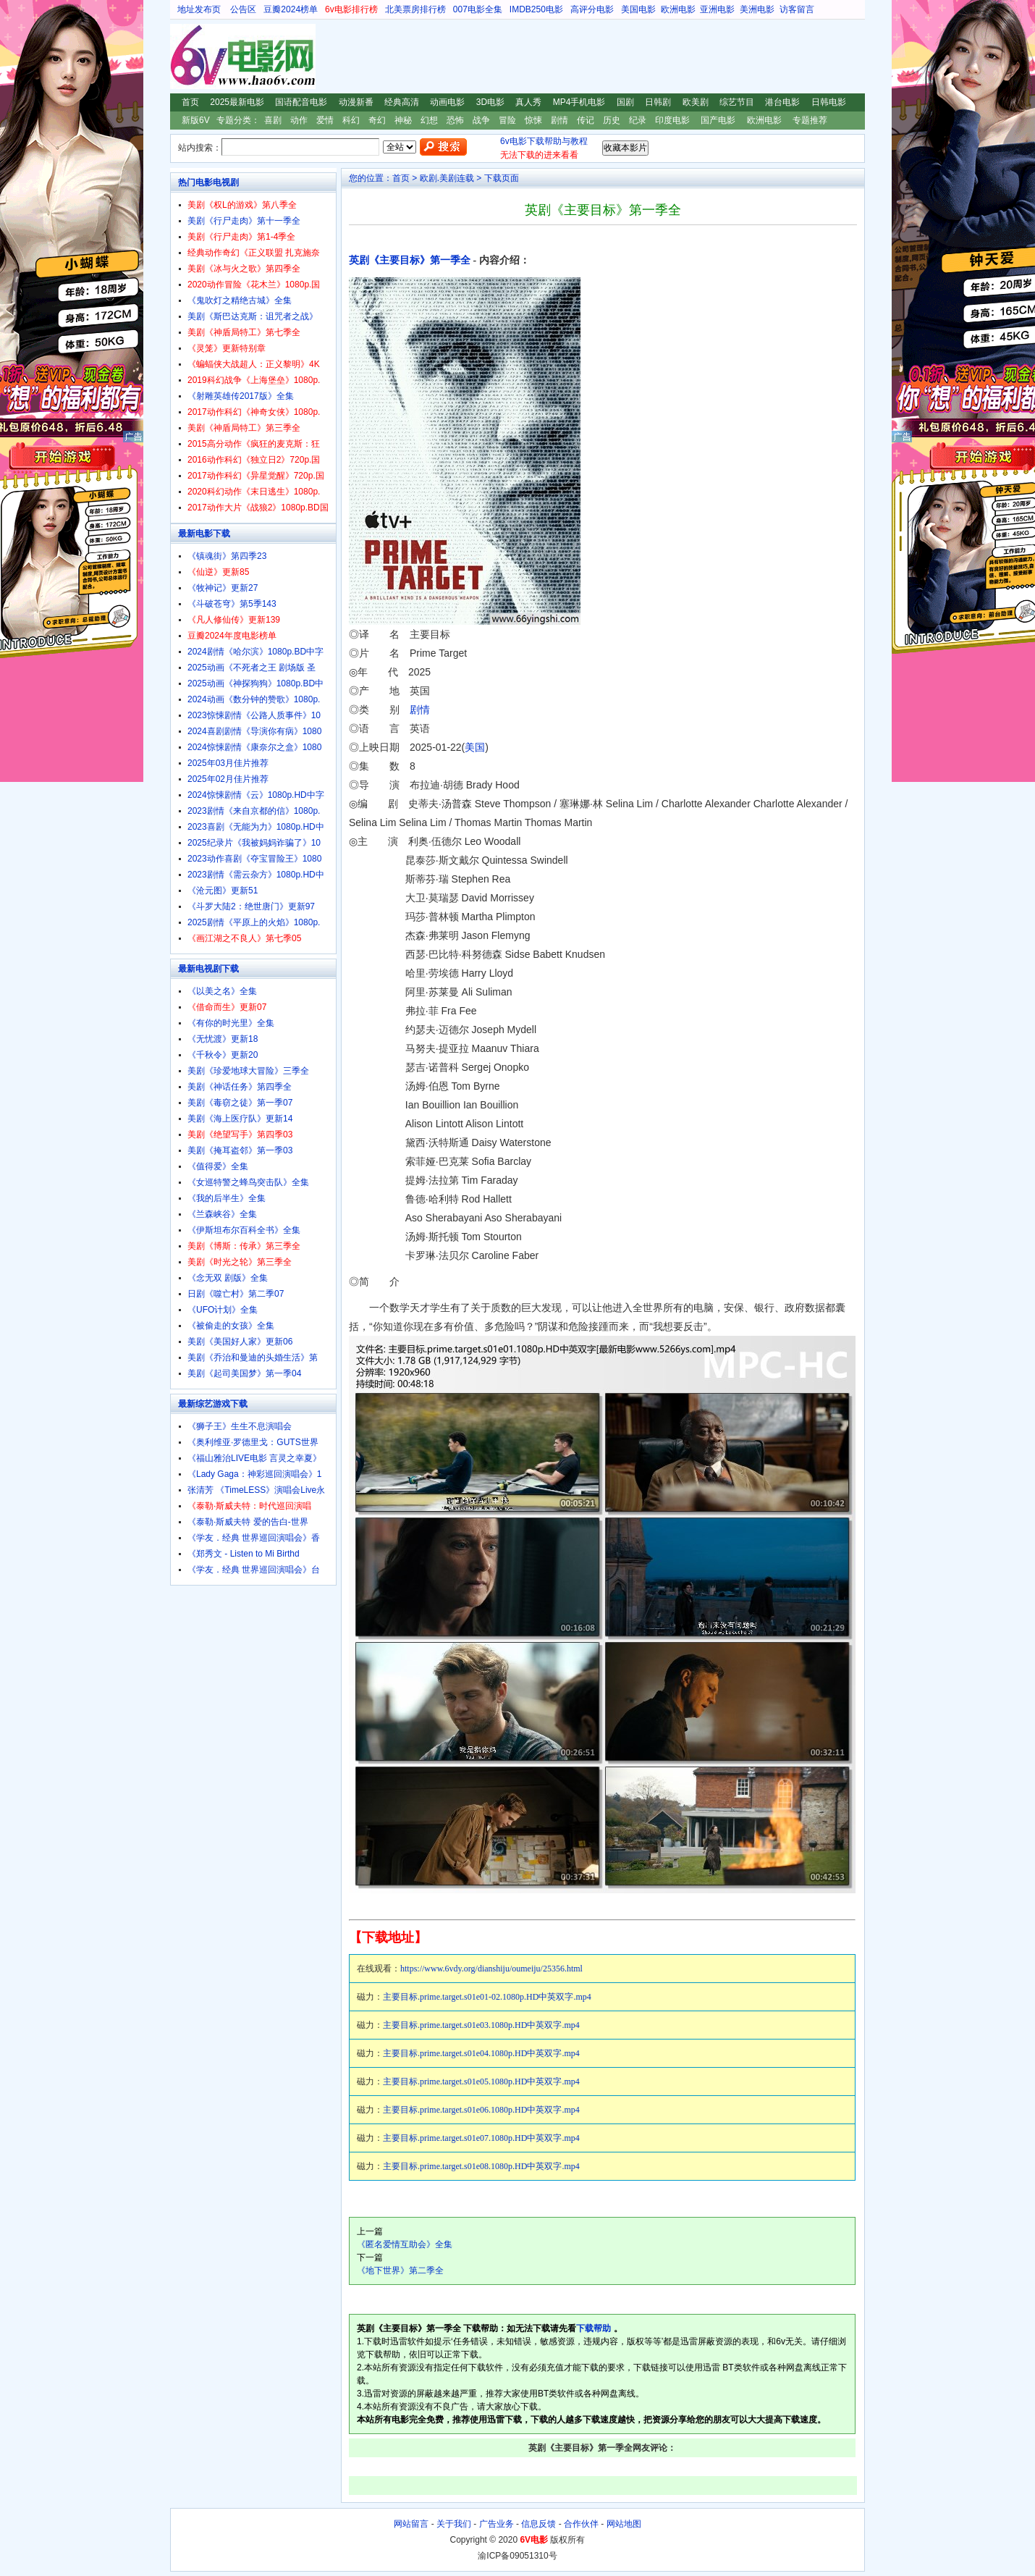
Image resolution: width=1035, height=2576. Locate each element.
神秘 (403, 120)
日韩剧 (658, 102)
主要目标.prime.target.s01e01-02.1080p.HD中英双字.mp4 (487, 1997)
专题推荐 (810, 120)
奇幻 (377, 120)
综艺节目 (736, 102)
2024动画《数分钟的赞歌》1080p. (253, 699)
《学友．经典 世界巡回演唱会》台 (253, 1570)
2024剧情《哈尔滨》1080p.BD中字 (255, 652)
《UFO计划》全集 (222, 1310)
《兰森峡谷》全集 (222, 1214)
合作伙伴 (581, 2524)
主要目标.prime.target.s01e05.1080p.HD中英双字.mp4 (481, 2081)
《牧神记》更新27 (222, 588)
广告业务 (496, 2524)
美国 (475, 747)
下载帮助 (593, 2328)
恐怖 (455, 120)
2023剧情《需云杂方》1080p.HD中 (255, 875)
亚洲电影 (717, 9)
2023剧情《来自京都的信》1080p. (253, 811)
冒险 (507, 120)
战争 (481, 120)
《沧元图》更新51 (222, 890)
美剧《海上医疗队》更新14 (239, 1119)
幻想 (429, 120)
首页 (190, 102)
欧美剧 (696, 102)
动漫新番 (356, 102)
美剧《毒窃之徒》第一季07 (239, 1103)
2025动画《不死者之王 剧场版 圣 (251, 667)
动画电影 (447, 102)
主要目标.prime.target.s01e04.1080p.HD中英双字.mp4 (481, 2053)
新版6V (196, 120)
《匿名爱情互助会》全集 (404, 2244)
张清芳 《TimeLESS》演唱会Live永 (256, 1490)
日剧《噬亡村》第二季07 (235, 1294)
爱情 (325, 120)
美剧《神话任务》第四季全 (239, 1087)
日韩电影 (828, 102)
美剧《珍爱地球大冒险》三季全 (248, 1071)
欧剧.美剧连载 (447, 178)
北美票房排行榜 (415, 9)
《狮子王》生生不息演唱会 (239, 1426)
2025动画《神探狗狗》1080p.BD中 (255, 683)
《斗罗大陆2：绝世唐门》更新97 (251, 906)
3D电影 (490, 102)
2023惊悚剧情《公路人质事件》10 (254, 715)
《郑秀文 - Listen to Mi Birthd (243, 1554)
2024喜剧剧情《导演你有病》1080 (254, 731)
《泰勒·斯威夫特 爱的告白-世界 (247, 1522)
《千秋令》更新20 (222, 1055)
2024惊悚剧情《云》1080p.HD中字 (255, 795)
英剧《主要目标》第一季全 (409, 260)
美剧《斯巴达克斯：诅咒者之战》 (252, 316)
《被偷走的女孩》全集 (230, 1326)
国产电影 (718, 120)
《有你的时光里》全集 (230, 1023)
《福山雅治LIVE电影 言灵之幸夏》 (254, 1458)
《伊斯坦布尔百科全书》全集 (243, 1230)
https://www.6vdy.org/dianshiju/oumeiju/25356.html (491, 1968)
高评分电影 (592, 9)
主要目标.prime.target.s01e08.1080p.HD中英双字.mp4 (481, 2166)
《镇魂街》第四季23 (226, 556)
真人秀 (528, 102)
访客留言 (797, 9)
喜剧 (273, 120)
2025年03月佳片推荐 (228, 763)
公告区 (243, 9)
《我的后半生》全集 (226, 1198)
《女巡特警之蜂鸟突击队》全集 (248, 1182)
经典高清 (401, 102)
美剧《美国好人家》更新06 (239, 1342)
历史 (611, 120)
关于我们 (453, 2524)
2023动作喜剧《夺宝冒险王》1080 (254, 859)
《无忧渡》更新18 (222, 1039)
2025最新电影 (237, 102)
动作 (299, 120)
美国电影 (638, 9)
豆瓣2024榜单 (290, 9)
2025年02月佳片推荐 (228, 779)
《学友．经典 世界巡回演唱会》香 (253, 1538)
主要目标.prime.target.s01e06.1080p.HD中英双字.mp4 (481, 2110)
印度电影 (672, 120)
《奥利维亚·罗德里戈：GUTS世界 (252, 1442)
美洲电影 (757, 9)
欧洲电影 (678, 9)
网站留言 (411, 2524)
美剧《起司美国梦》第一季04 (244, 1373)
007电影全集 (477, 9)
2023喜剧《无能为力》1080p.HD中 (255, 827)
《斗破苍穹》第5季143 (231, 604)
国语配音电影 (301, 102)
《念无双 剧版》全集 (227, 1278)
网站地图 (624, 2524)
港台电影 (782, 102)
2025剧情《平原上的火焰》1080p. (253, 922)
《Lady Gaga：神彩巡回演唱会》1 (254, 1474)
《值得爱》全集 (217, 1166)
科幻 (351, 120)
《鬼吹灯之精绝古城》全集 (239, 300)
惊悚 (533, 120)
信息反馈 (538, 2524)
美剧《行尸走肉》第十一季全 (243, 221)
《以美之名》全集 (222, 991)
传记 (585, 120)
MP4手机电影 (579, 102)
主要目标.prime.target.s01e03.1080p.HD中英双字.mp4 (481, 2025)
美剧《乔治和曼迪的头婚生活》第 (252, 1357)
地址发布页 (199, 9)
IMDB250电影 (536, 9)
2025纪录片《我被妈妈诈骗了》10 (254, 843)
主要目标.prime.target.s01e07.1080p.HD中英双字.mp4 (481, 2138)
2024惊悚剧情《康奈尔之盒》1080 (254, 747)
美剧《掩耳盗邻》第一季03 (239, 1150)
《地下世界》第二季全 (400, 2270)
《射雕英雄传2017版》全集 (240, 396)
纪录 (637, 120)
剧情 (559, 120)
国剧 (625, 102)
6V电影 (183, 56)
